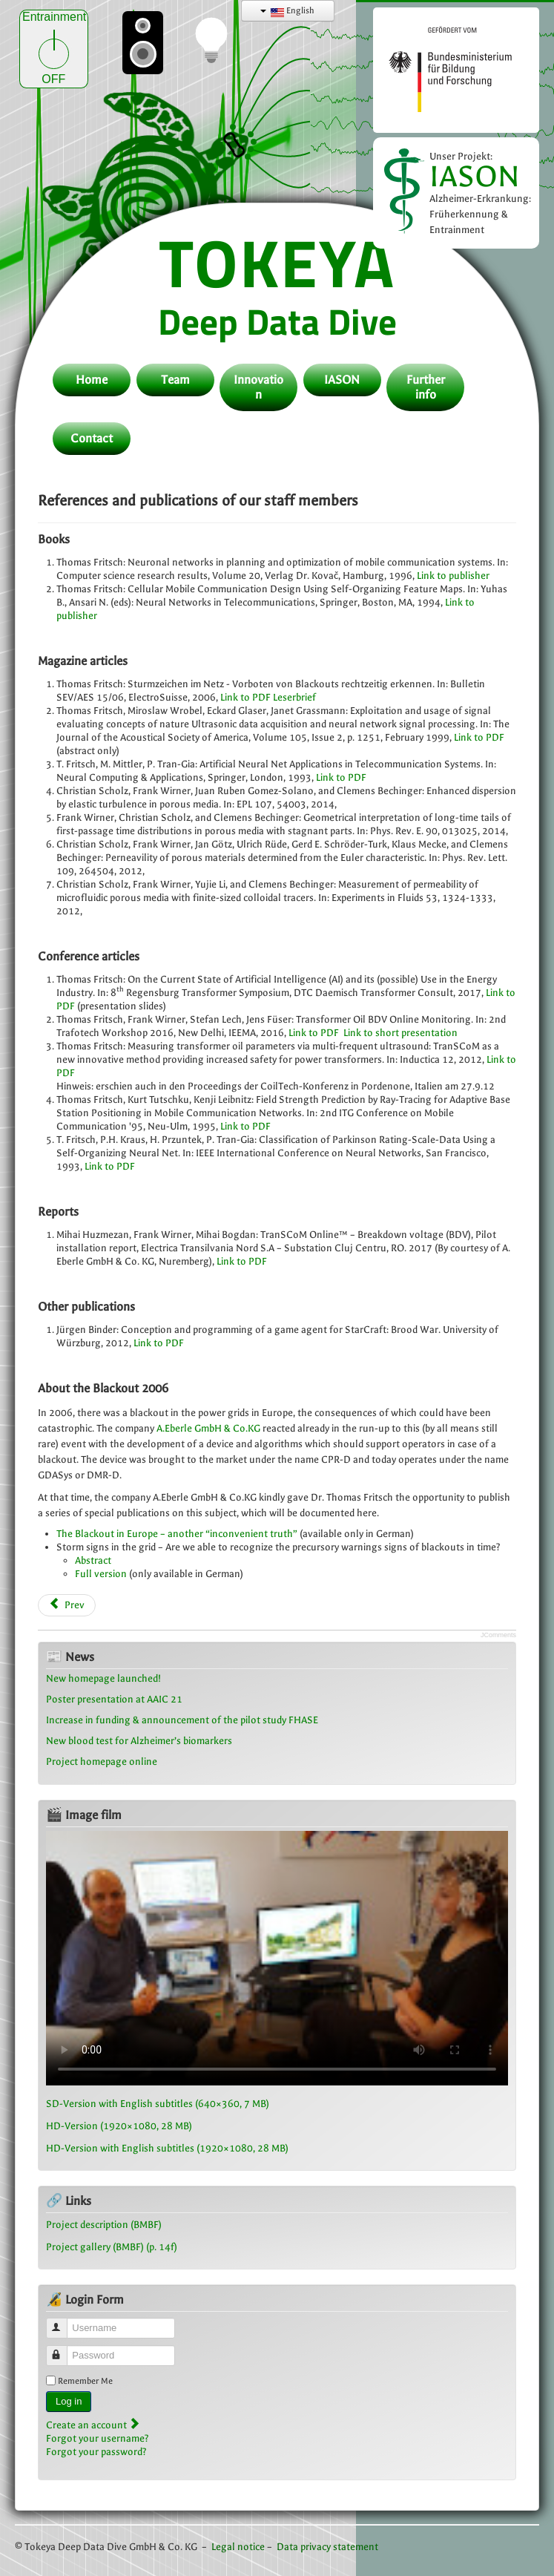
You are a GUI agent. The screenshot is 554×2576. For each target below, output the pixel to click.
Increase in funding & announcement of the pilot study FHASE (182, 1719)
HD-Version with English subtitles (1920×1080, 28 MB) (167, 2148)
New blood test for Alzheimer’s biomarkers (139, 1740)
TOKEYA (277, 262)
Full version (101, 1573)
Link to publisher (453, 575)
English (287, 11)
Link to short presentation (400, 1032)
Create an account (92, 2425)
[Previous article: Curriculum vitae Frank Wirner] (67, 1605)
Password (63, 2349)
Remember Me (85, 2381)
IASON (474, 176)
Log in (69, 2401)
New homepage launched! (103, 1678)
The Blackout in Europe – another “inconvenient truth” (176, 1533)
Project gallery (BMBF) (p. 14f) (111, 2246)
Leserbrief (294, 697)
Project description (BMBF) (104, 2224)
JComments (498, 1635)
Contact (91, 438)
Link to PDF (245, 697)
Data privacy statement (327, 2546)
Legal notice (238, 2546)
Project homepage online (101, 1761)
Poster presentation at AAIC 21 (114, 1699)
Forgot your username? (97, 2438)
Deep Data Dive (277, 321)
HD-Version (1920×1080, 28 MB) (119, 2125)
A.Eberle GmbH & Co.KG (208, 1428)
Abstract (93, 1560)
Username (63, 2321)
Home (92, 380)
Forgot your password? (96, 2451)
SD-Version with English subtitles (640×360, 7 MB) (157, 2103)
